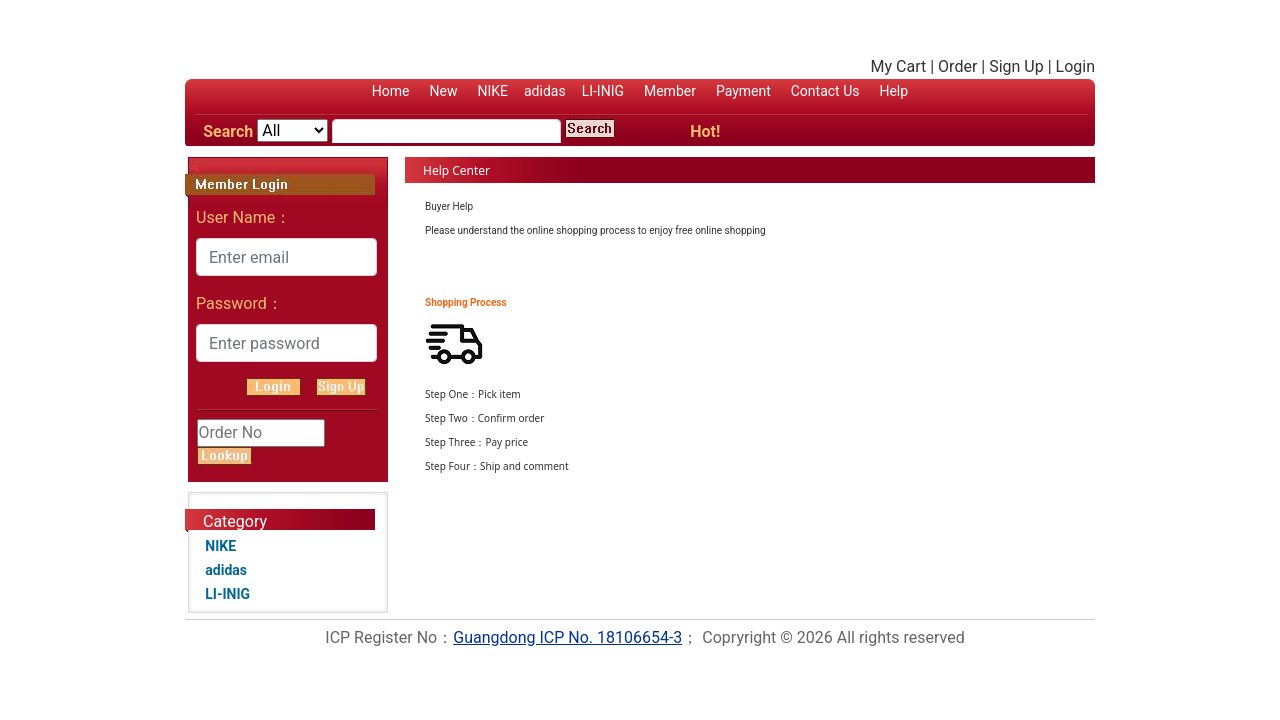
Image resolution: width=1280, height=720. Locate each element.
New (444, 91)
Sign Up (1016, 66)
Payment (743, 91)
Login (1075, 66)
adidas (545, 91)
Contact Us (825, 91)
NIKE (492, 91)
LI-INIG (603, 91)
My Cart (899, 66)
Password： (239, 303)
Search (228, 131)
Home (391, 91)
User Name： (243, 217)
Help (893, 91)
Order (957, 66)
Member (670, 91)
